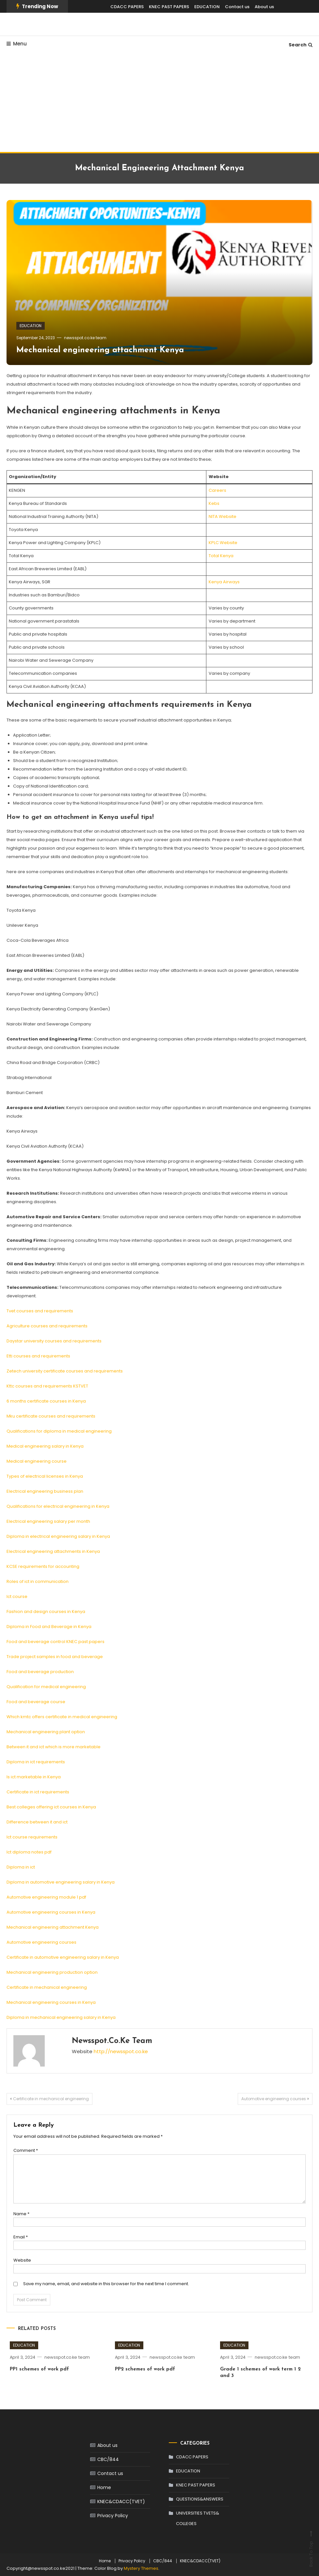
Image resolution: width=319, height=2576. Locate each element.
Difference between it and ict (37, 1822)
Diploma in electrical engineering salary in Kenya (58, 1536)
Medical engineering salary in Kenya (45, 1446)
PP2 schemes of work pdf (145, 2369)
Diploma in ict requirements (36, 1762)
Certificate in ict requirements (38, 1792)
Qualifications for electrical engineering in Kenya (58, 1506)
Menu (17, 43)
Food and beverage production (40, 1672)
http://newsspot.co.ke (121, 2051)
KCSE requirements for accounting (43, 1566)
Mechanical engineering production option (52, 1972)
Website (22, 2260)
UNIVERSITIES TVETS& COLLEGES (197, 2518)
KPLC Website (223, 543)
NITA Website (222, 516)
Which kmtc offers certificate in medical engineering (62, 1717)
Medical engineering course (37, 1461)
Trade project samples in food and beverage (55, 1657)
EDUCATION (207, 7)
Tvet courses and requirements (40, 1311)
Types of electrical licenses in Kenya (45, 1476)
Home (104, 2487)
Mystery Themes (141, 2568)
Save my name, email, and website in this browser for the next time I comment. (106, 2284)
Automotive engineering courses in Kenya (51, 1912)
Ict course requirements (32, 1837)
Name (21, 2214)
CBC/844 (108, 2459)
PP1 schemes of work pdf (39, 2369)
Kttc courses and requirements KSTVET (47, 1386)
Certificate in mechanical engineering (47, 1987)
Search (300, 45)
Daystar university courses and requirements (54, 1341)
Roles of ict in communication (38, 1581)
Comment (25, 2150)
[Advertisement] (159, 103)
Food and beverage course (36, 1702)
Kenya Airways (224, 582)
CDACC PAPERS (127, 7)
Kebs (214, 503)
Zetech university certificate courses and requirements (65, 1371)
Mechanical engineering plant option (46, 1732)
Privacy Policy (112, 2515)
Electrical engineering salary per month (48, 1521)
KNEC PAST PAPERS (169, 7)
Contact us (237, 7)
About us (264, 7)
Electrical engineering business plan (45, 1491)
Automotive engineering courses (41, 1942)
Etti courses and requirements (38, 1356)
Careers (217, 490)
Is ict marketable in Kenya (34, 1777)
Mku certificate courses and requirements (51, 1416)
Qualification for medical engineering (46, 1687)
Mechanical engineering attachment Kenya (100, 350)
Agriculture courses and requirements (47, 1326)
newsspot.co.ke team (85, 338)
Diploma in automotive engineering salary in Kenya (61, 1882)
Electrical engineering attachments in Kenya (53, 1551)
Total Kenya (221, 556)
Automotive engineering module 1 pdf (46, 1897)
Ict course (17, 1596)
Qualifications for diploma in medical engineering (59, 1431)
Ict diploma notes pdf (29, 1852)
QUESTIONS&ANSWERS (199, 2499)
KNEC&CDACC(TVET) (121, 2501)
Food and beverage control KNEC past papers (55, 1641)
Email (20, 2237)
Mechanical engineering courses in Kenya (51, 2002)
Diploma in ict (21, 1867)
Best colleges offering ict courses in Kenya (51, 1807)
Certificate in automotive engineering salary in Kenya (63, 1957)
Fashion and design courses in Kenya (46, 1611)
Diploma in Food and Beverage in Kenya (49, 1626)
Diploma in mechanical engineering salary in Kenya (61, 2017)
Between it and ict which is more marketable (54, 1747)
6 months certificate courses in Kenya (46, 1401)
